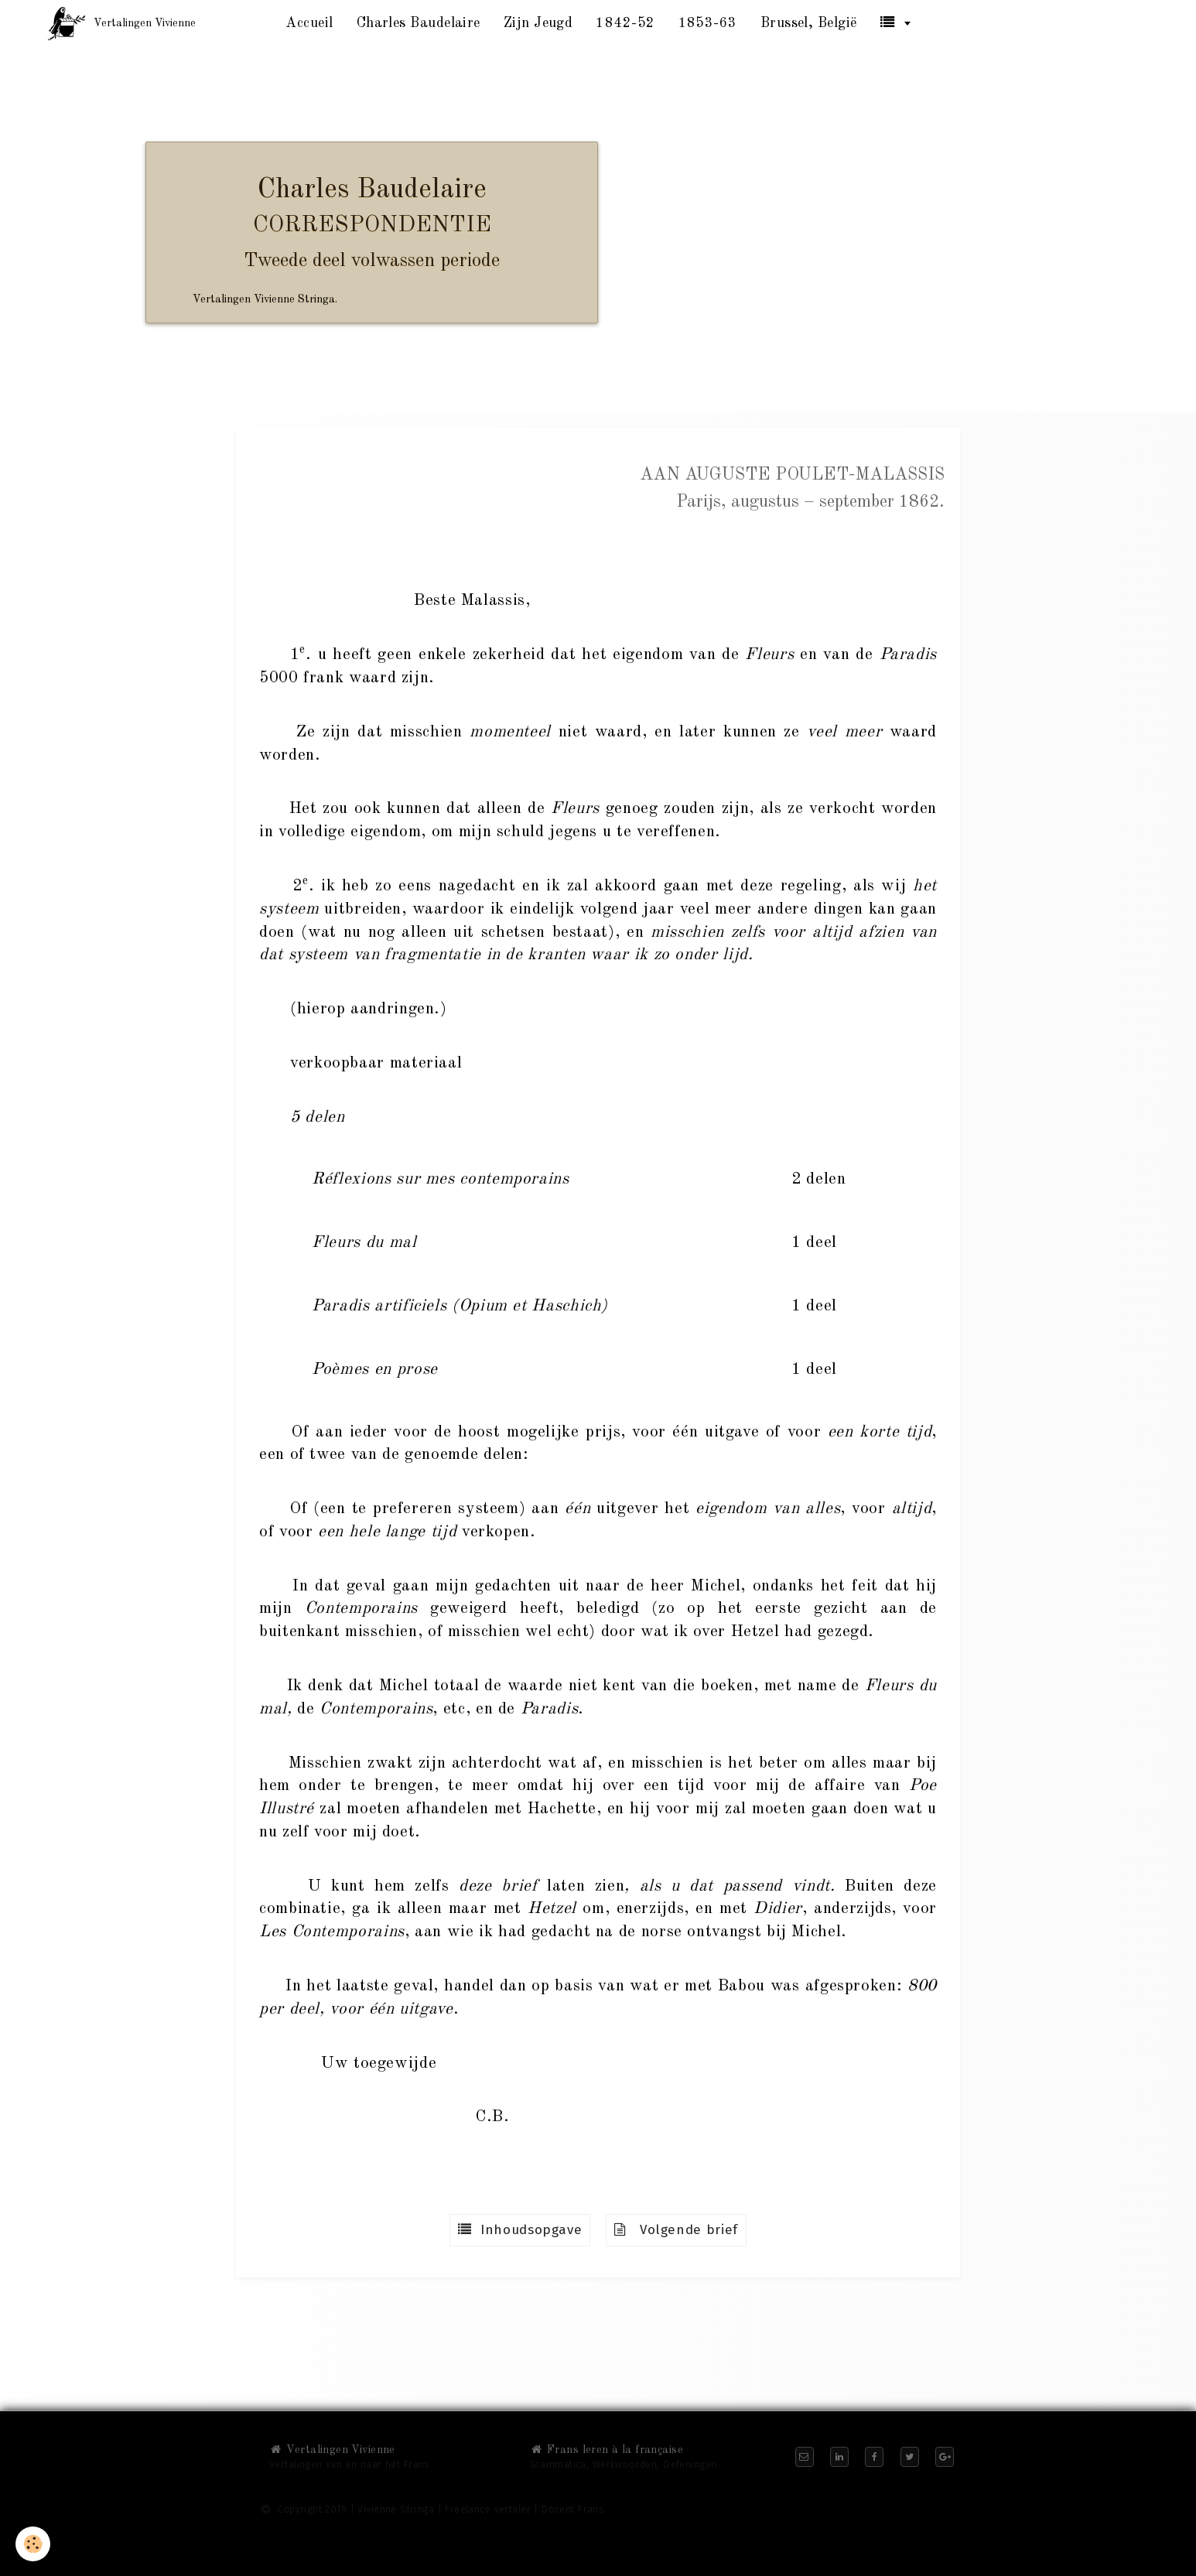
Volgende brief (676, 2230)
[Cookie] (32, 2543)
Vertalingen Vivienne (332, 2449)
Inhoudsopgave (520, 2230)
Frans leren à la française (606, 2449)
